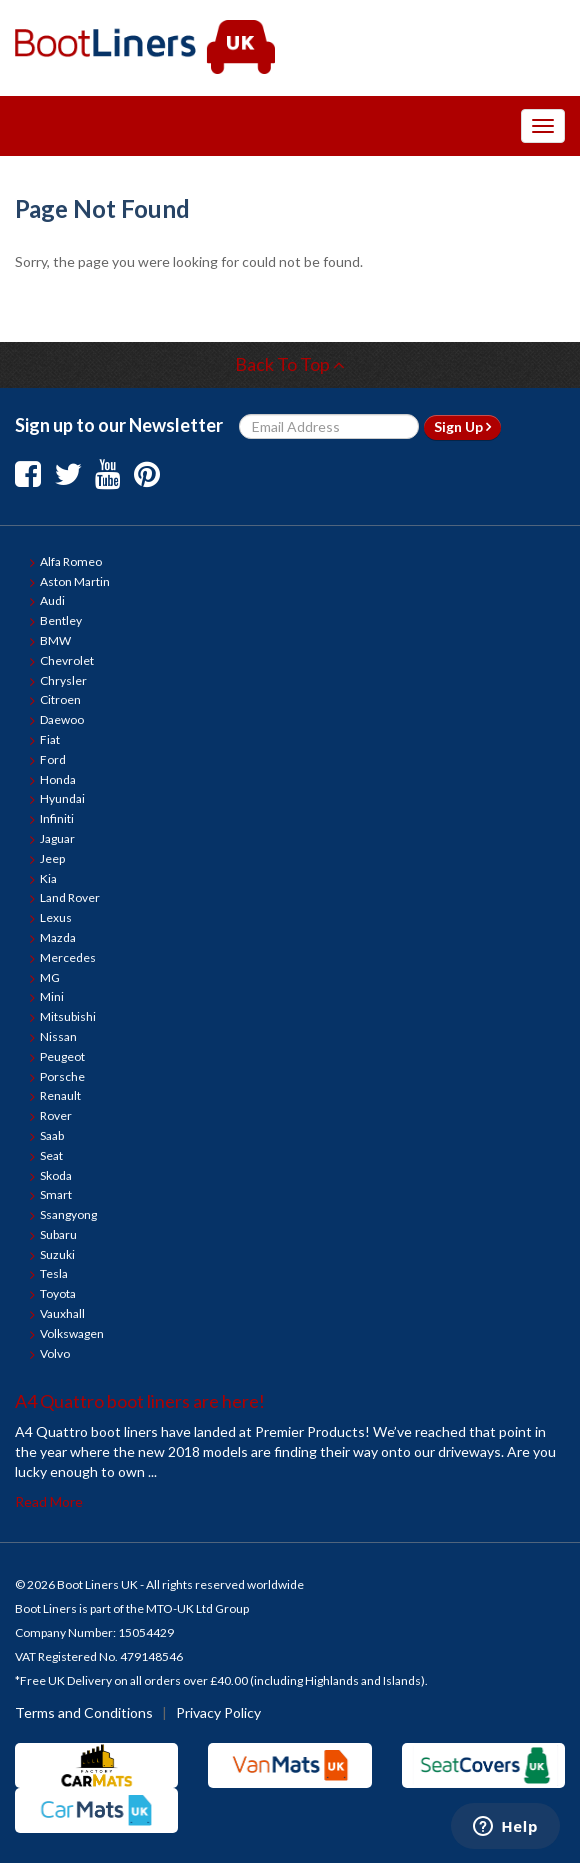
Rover (56, 1115)
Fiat (50, 739)
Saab (52, 1135)
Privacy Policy (218, 1712)
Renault (60, 1095)
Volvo (55, 1353)
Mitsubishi (68, 1016)
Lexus (56, 917)
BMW (55, 640)
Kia (48, 878)
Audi (52, 600)
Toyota (58, 1293)
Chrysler (63, 680)
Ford (53, 759)
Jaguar (57, 838)
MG (50, 977)
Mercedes (68, 957)
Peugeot (62, 1056)
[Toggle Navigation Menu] (543, 126)
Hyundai (62, 798)
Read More (49, 1501)
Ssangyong (68, 1214)
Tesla (54, 1273)
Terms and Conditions (84, 1712)
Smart (56, 1194)
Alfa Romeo (71, 561)
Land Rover (70, 897)
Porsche (62, 1076)
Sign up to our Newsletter (119, 425)
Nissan (58, 1036)
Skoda (56, 1175)
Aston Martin (75, 581)
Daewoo (62, 719)
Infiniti (57, 818)
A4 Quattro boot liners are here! (140, 1401)
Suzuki (57, 1254)
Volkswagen (72, 1333)
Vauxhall (62, 1313)
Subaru (58, 1234)
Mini (52, 996)
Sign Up (462, 426)
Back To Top (290, 364)
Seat (51, 1155)
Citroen (60, 699)
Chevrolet (67, 660)
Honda (58, 779)
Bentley (61, 620)
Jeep (52, 858)
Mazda (58, 937)
